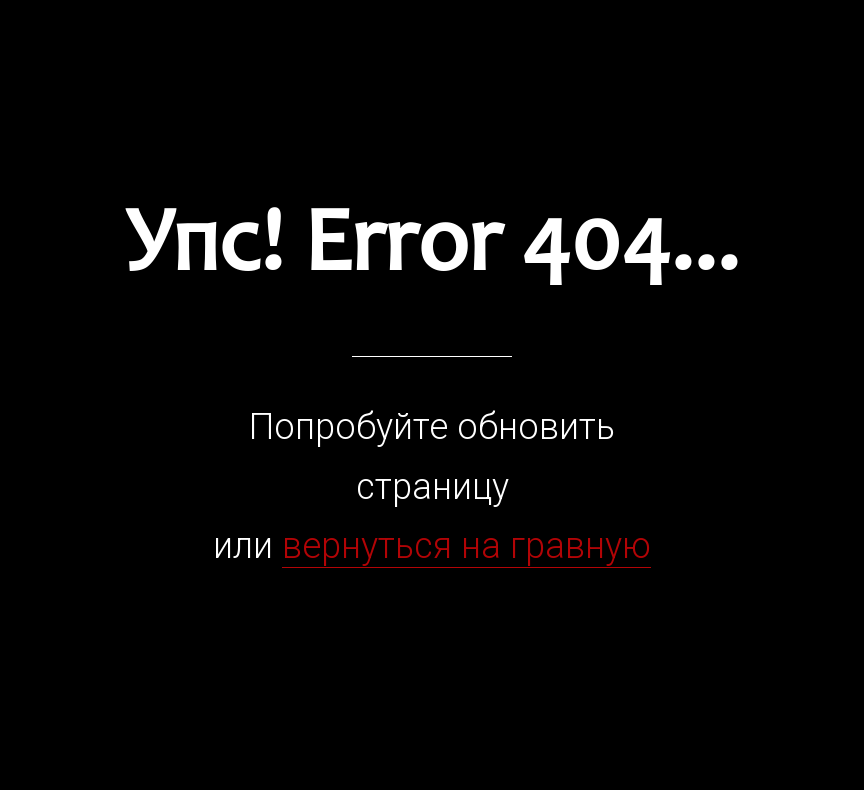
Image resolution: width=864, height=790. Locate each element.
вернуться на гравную (466, 546)
